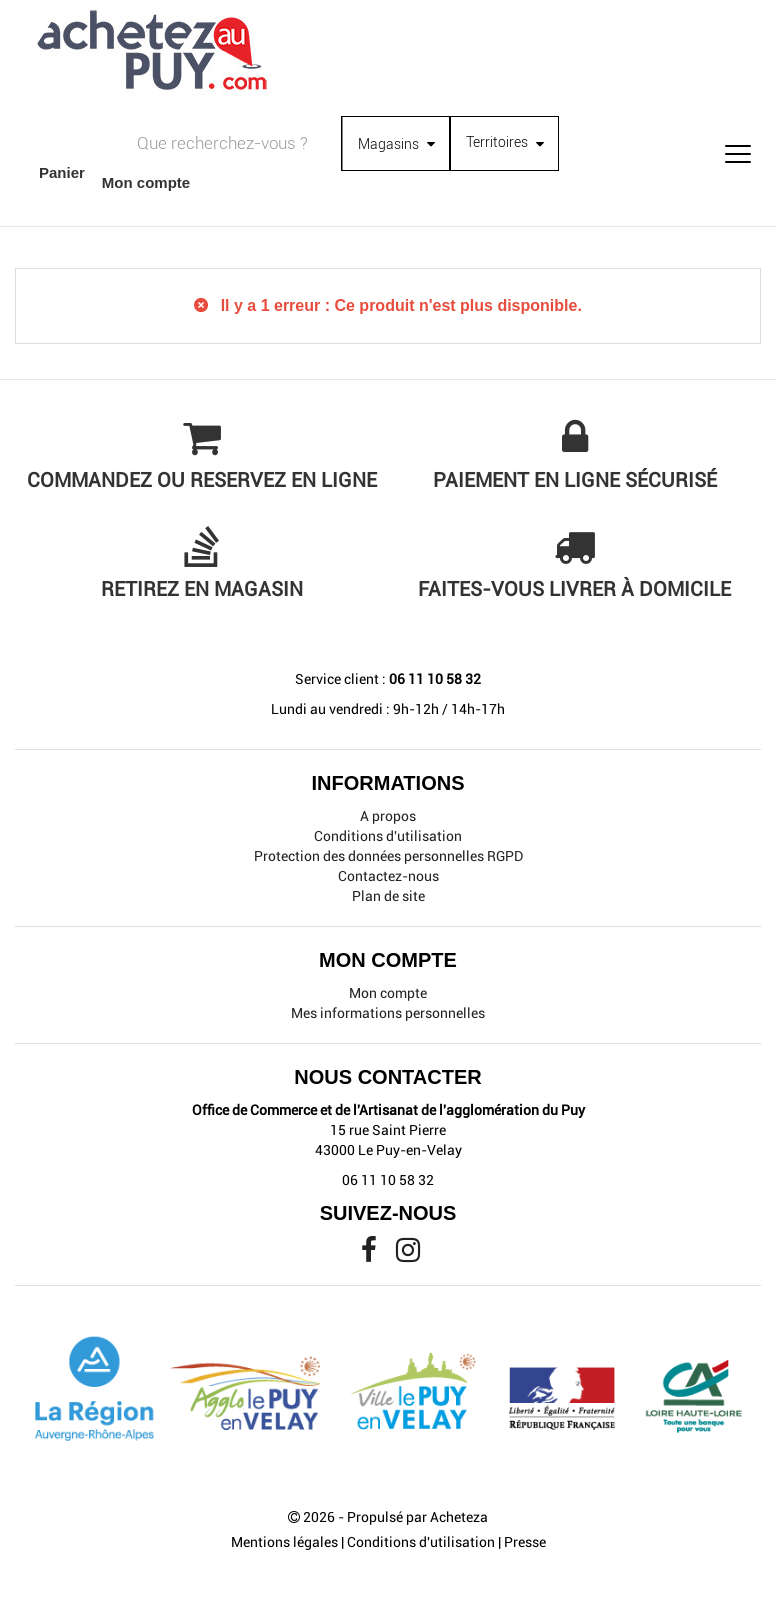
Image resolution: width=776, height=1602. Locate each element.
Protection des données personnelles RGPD (388, 856)
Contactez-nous (388, 876)
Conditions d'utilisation (388, 836)
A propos (388, 816)
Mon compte (388, 993)
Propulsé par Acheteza (417, 1517)
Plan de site (388, 896)
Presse (525, 1542)
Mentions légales (284, 1542)
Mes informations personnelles (388, 1013)
